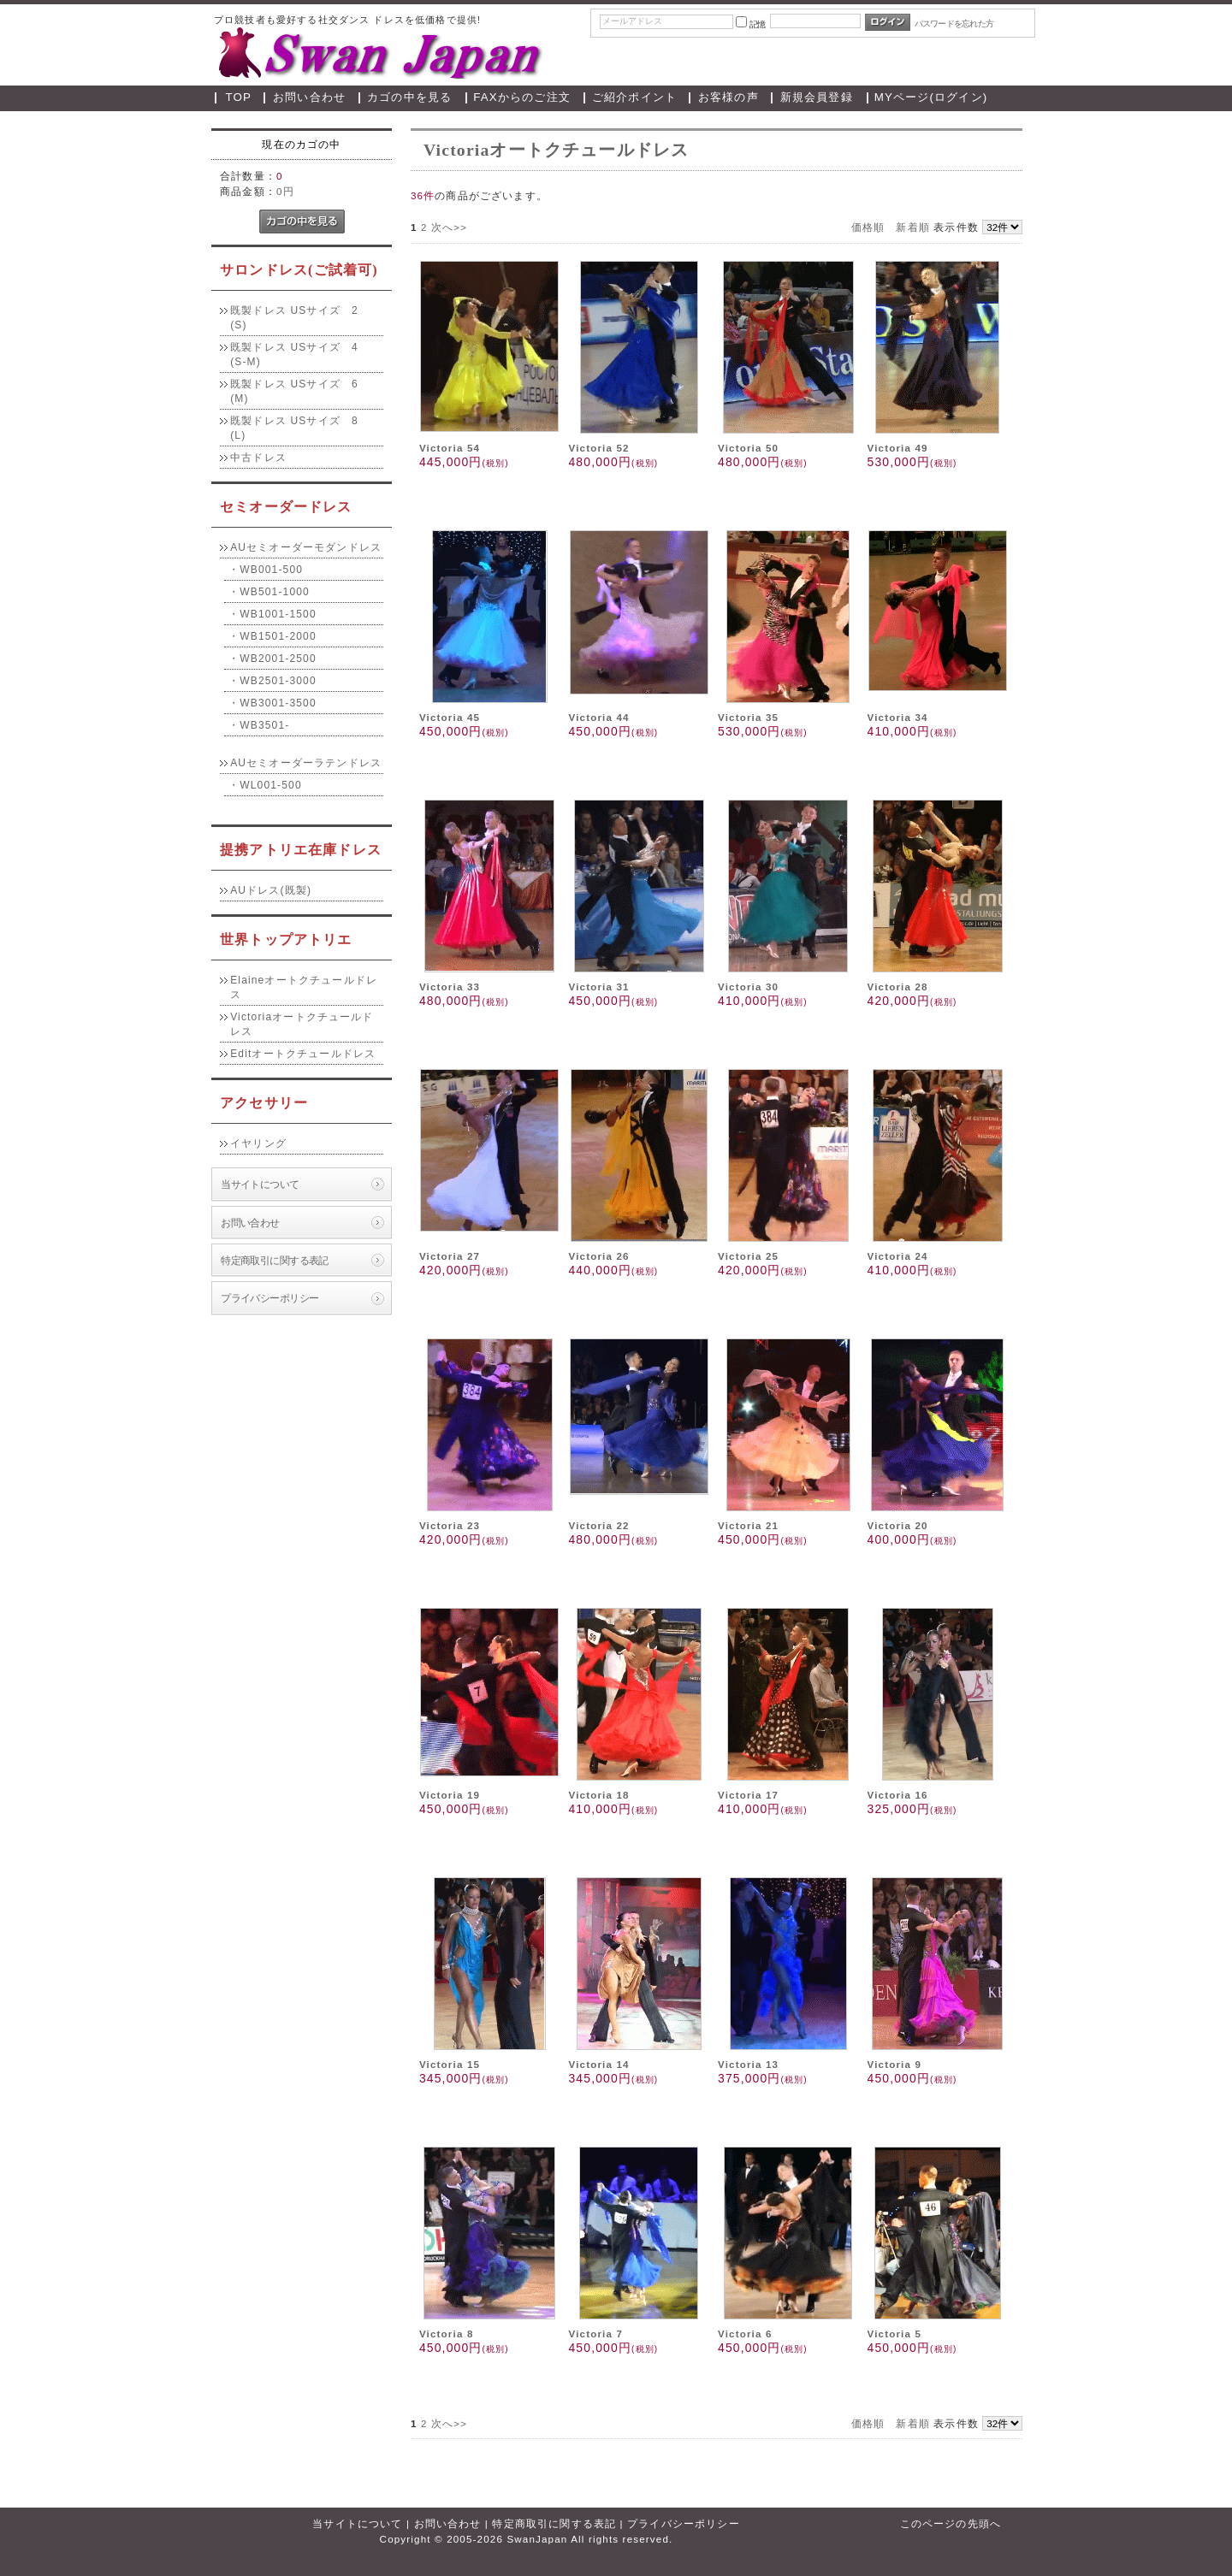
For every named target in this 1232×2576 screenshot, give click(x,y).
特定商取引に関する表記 (275, 1260)
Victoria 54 (449, 447)
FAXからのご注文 (522, 97)
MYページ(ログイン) (931, 97)
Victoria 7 (595, 2333)
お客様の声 (728, 97)
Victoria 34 (898, 717)
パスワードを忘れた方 (954, 23)
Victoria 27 (449, 1255)
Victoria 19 (449, 1794)
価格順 (868, 227)
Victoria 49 (898, 447)
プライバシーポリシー (269, 1297)
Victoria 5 (895, 2333)
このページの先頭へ (950, 2523)
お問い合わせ (309, 97)
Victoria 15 (449, 2064)
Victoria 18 (598, 1794)
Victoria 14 (598, 2064)
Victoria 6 (745, 2333)
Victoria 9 (895, 2064)
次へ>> (449, 227)
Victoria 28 (898, 986)
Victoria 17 (748, 1794)
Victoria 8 (446, 2333)
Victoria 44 (598, 717)
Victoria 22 (598, 1525)
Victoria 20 (898, 1525)
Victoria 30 (748, 986)
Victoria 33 (449, 986)
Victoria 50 (748, 447)
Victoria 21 (748, 1525)
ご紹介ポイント (634, 97)
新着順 (912, 227)
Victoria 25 (748, 1255)
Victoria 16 (898, 1794)
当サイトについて (260, 1184)
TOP (239, 97)
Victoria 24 (898, 1255)
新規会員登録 (816, 97)
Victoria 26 (598, 1255)
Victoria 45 (449, 717)
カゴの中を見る (409, 97)
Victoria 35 (748, 717)
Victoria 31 (598, 986)
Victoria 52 (598, 447)
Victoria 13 (748, 2064)
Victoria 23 (449, 1525)
